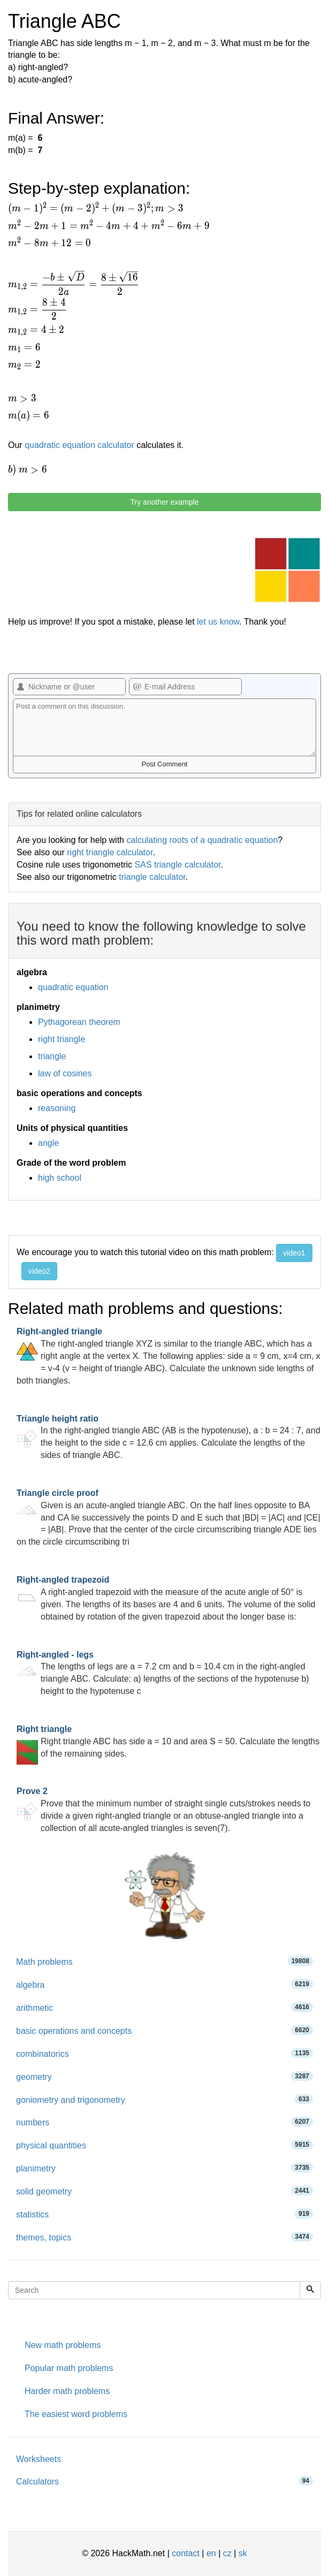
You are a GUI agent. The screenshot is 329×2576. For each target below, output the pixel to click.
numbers (164, 2122)
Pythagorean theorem (79, 1022)
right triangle (61, 1039)
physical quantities (164, 2145)
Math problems (164, 1961)
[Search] (310, 2290)
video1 (294, 1253)
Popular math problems (69, 2368)
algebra (164, 1984)
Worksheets (38, 2459)
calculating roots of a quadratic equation (202, 840)
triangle (52, 1056)
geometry (164, 2076)
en (211, 2553)
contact (186, 2553)
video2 (39, 1271)
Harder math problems (67, 2391)
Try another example (165, 502)
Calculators (164, 2481)
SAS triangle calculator (178, 864)
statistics (164, 2214)
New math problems (63, 2345)
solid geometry (164, 2191)
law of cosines (65, 1073)
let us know (218, 621)
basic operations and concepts (164, 2030)
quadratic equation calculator (79, 445)
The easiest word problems (76, 2414)
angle (48, 1143)
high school (59, 1177)
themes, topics (164, 2237)
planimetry (164, 2168)
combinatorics (164, 2053)
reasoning (56, 1108)
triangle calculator (152, 877)
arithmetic (164, 2007)
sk (243, 2553)
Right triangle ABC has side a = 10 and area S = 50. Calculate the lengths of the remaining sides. (168, 1741)
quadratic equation (73, 987)
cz (227, 2553)
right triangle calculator (109, 852)
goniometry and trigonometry (164, 2099)
